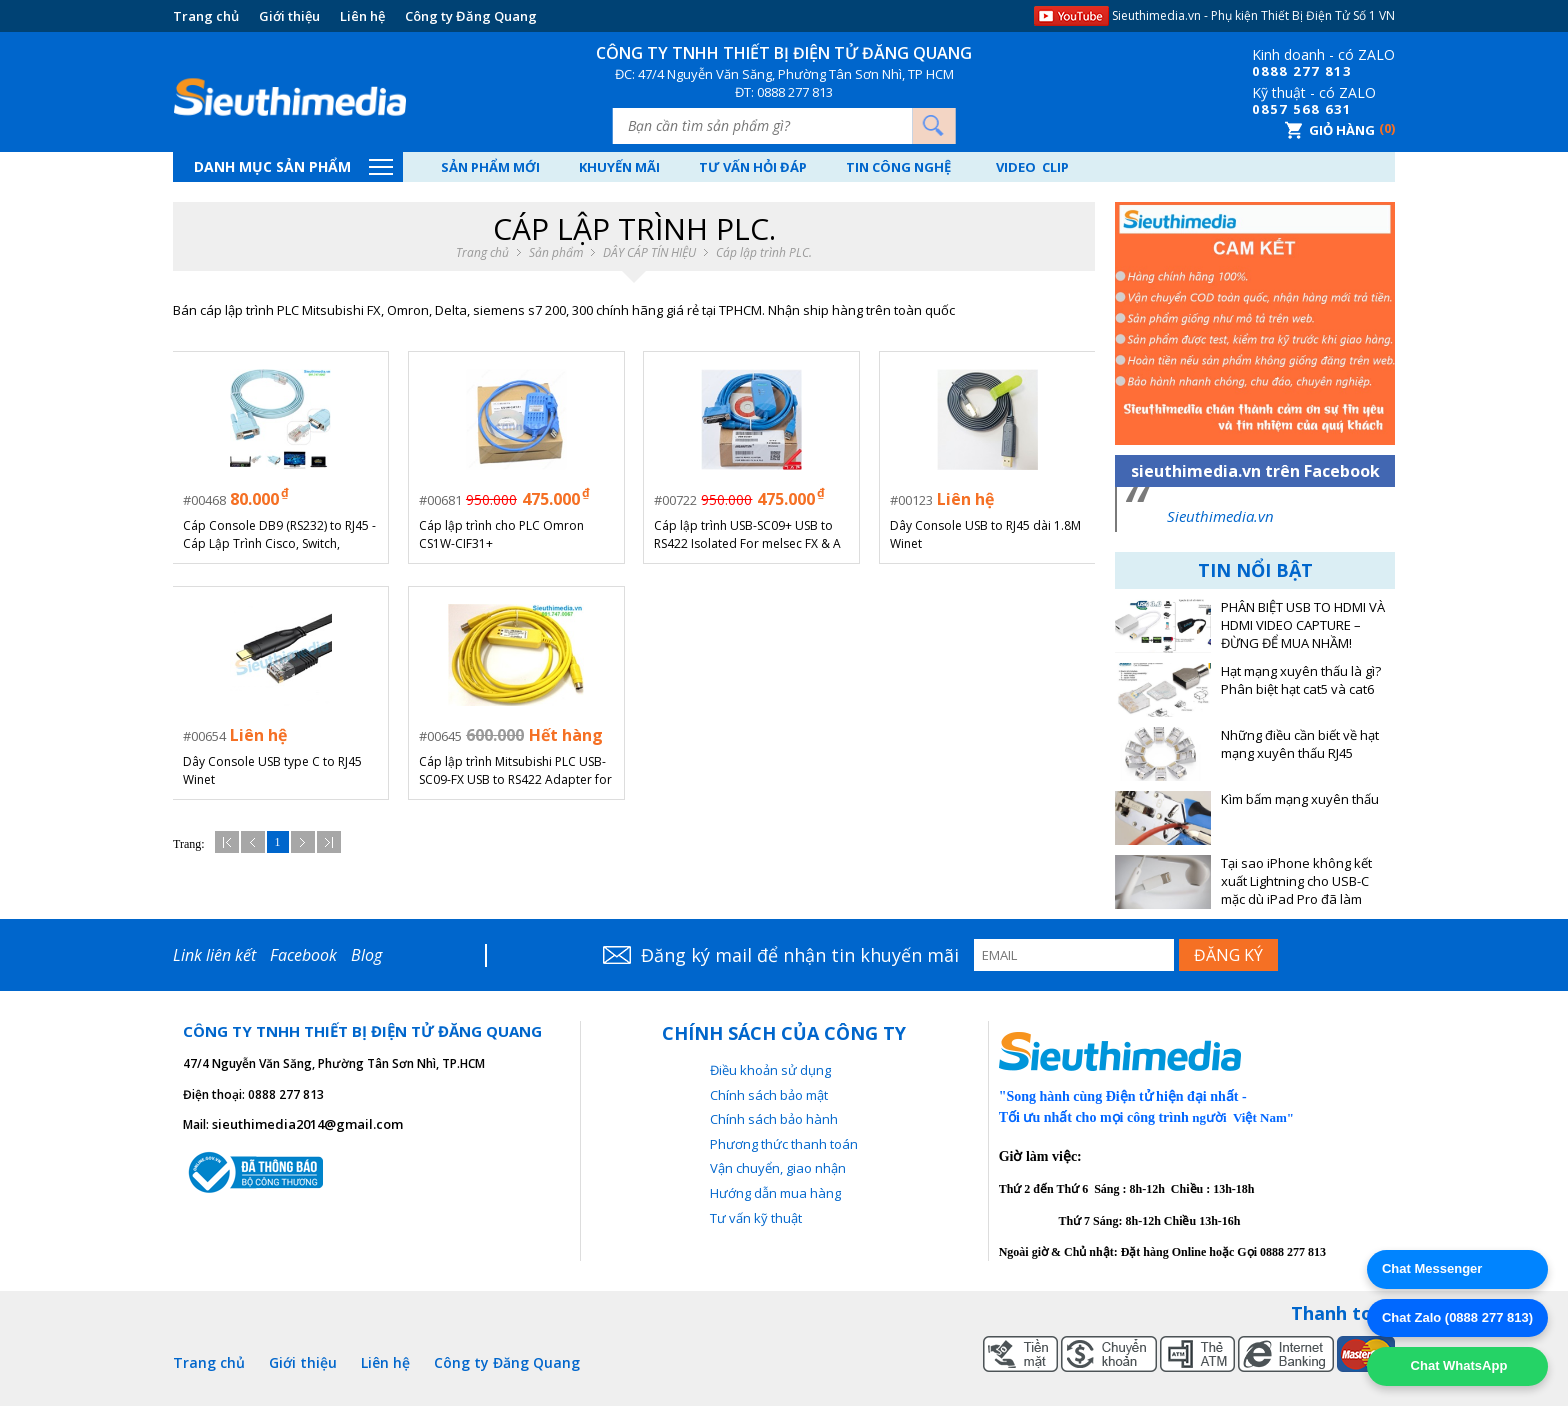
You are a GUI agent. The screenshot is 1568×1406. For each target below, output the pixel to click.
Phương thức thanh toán (784, 1144)
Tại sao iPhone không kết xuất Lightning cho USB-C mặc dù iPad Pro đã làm (1296, 881)
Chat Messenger (1432, 1268)
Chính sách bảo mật (769, 1095)
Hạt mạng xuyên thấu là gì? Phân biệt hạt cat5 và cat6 (1301, 680)
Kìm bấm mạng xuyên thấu (1300, 799)
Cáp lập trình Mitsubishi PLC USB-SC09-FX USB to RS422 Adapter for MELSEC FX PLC (516, 770)
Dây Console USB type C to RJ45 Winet (273, 769)
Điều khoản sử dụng (770, 1070)
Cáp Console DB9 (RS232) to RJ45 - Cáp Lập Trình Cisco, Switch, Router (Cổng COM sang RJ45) (280, 535)
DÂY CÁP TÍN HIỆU (649, 253)
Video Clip (1050, 167)
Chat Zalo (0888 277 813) (1457, 1317)
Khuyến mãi (625, 167)
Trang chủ (206, 16)
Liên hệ (362, 16)
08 (1261, 71)
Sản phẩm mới (492, 167)
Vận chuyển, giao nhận (778, 1168)
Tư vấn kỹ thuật (756, 1218)
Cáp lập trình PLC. (764, 253)
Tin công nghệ (912, 167)
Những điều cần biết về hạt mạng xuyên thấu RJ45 (1300, 744)
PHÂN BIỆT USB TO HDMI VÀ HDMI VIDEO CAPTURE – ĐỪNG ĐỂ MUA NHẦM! (1303, 625)
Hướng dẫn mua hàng (775, 1193)
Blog (366, 955)
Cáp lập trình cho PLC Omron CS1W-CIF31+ (502, 534)
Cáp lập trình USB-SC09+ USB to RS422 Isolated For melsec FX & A (748, 534)
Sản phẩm (556, 253)
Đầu (227, 841)
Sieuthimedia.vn (1220, 516)
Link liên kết (214, 955)
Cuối (329, 841)
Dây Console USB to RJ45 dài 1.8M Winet (986, 534)
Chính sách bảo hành (774, 1119)
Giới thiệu (289, 16)
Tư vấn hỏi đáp (763, 167)
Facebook (303, 955)
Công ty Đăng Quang (471, 16)
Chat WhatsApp (1457, 1365)
